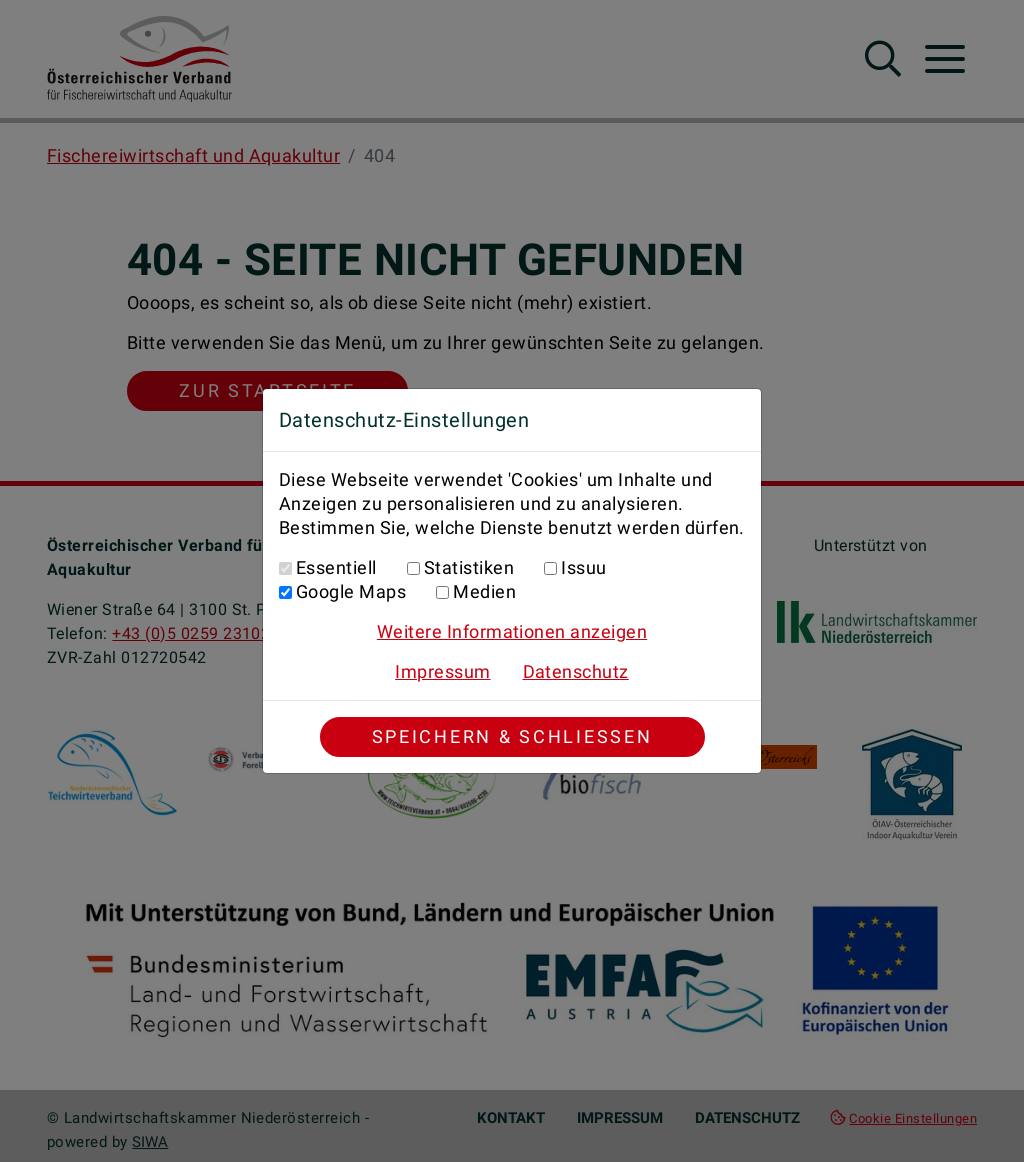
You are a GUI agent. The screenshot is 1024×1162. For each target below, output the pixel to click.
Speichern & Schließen (512, 736)
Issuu (583, 567)
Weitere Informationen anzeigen (512, 631)
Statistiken (469, 567)
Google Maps (351, 591)
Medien (484, 591)
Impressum (442, 671)
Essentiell (336, 567)
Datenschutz (576, 671)
